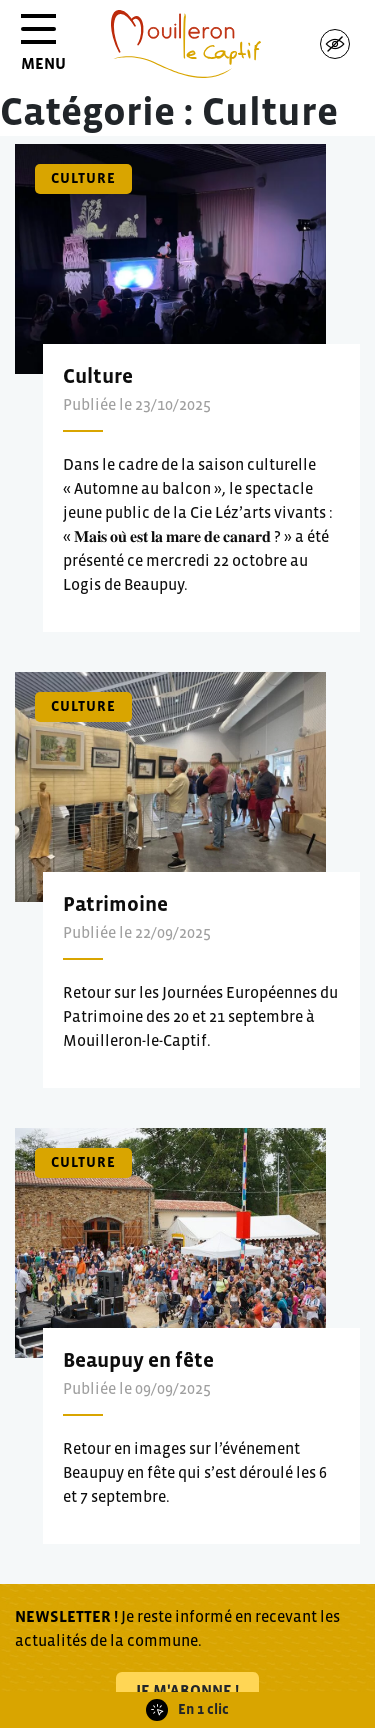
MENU (43, 49)
